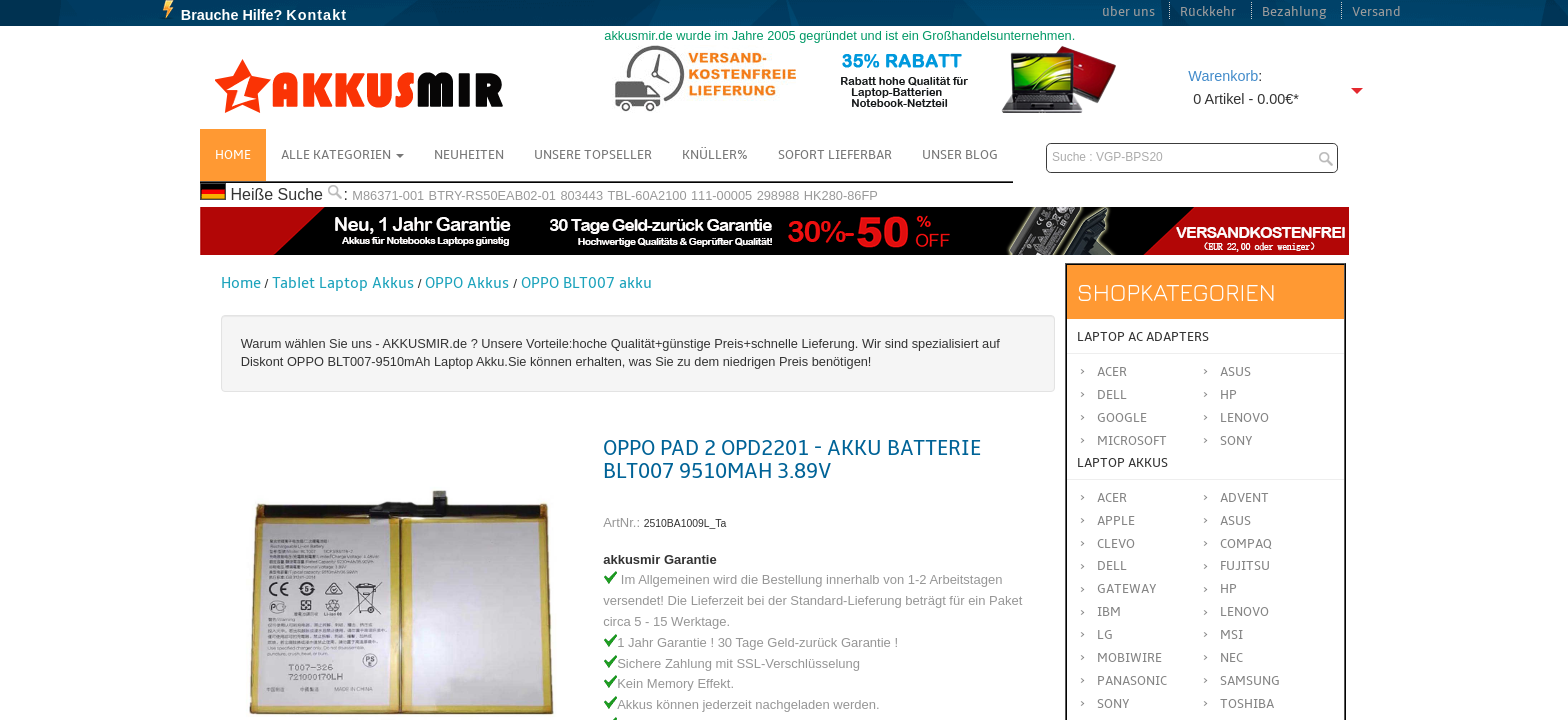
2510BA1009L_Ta (685, 523)
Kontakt (316, 15)
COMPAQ (1246, 544)
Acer (1112, 372)
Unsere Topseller (593, 155)
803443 (581, 195)
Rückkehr (1208, 12)
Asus (1235, 372)
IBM (1109, 612)
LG (1105, 635)
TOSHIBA (1247, 704)
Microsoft (1132, 441)
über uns (1128, 12)
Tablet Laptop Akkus (343, 283)
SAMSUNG (1250, 681)
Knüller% (715, 155)
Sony (1236, 441)
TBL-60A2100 (647, 195)
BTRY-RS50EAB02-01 (492, 195)
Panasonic (1132, 681)
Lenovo (1244, 418)
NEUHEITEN (469, 155)
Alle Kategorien (342, 155)
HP (1228, 395)
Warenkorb (1223, 76)
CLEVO (1116, 544)
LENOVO (1244, 612)
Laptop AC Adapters (1143, 337)
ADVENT (1244, 498)
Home (233, 155)
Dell (1112, 395)
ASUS (1235, 521)
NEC (1231, 658)
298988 (778, 195)
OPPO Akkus (467, 283)
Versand (1376, 12)
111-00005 (721, 195)
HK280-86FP (841, 195)
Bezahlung (1294, 12)
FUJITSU (1245, 566)
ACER (1112, 498)
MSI (1231, 635)
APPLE (1116, 521)
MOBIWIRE (1129, 658)
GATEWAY (1127, 589)
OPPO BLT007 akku (586, 283)
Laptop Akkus (1122, 463)
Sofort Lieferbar (835, 155)
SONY (1113, 704)
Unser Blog (960, 155)
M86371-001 (388, 195)
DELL (1112, 566)
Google (1122, 418)
